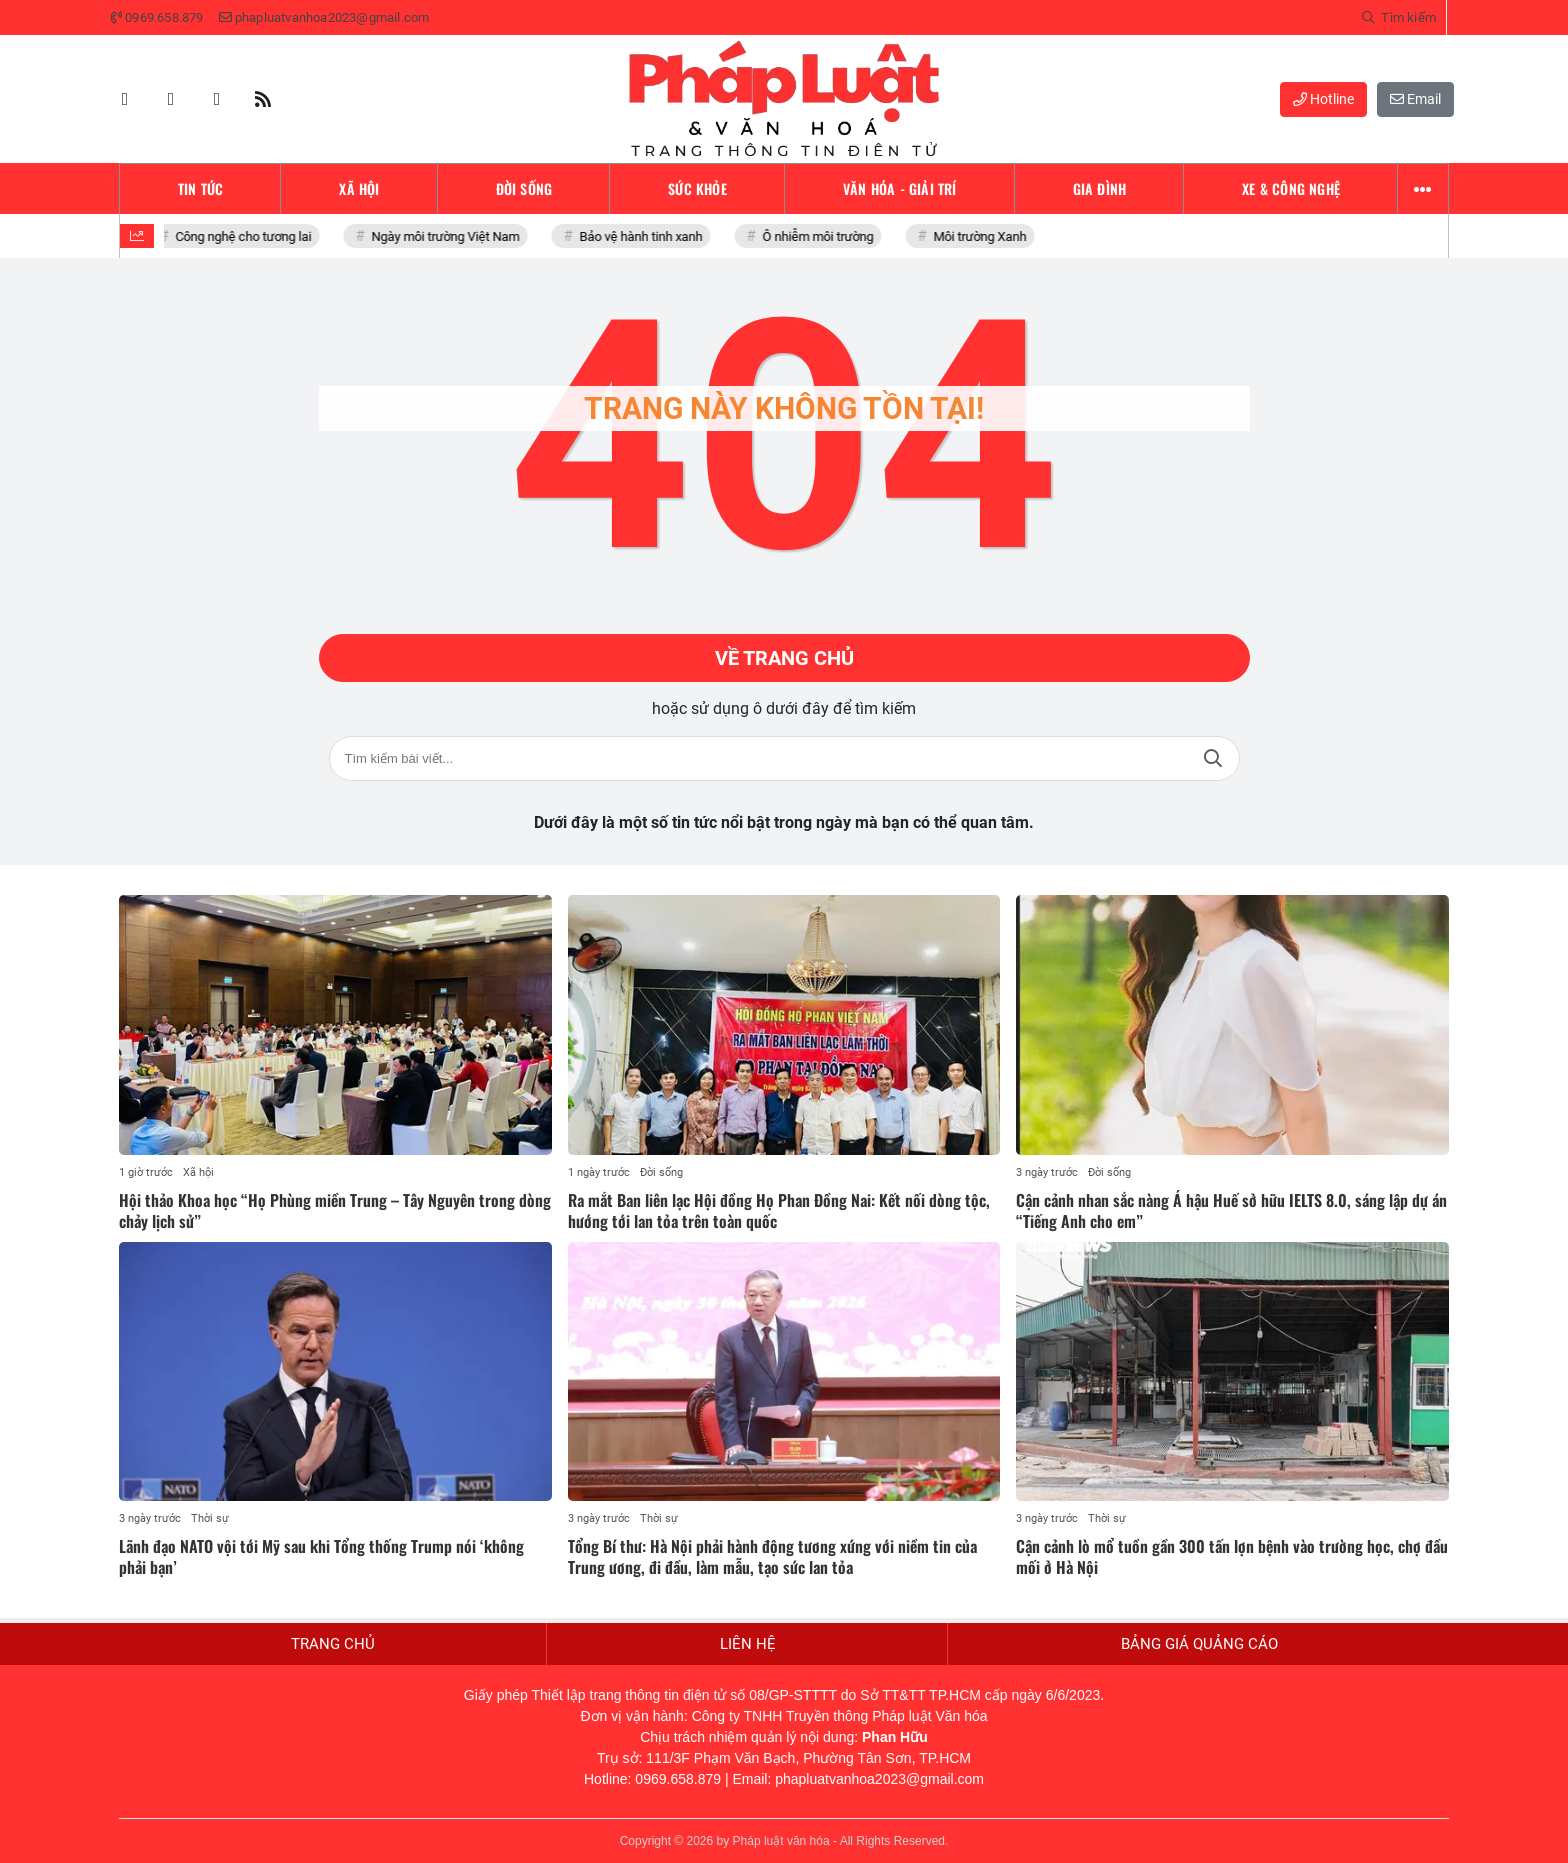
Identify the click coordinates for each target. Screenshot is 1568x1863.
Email (1415, 99)
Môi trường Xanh (984, 236)
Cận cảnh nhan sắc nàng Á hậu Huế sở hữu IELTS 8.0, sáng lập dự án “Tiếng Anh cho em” (1231, 1210)
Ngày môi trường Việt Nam (450, 236)
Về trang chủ (784, 658)
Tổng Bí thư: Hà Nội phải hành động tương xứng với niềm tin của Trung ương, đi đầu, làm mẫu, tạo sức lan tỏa (772, 1556)
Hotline (1323, 99)
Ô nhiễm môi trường (822, 236)
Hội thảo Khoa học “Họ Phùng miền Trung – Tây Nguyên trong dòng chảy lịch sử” (335, 1210)
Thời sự (210, 1518)
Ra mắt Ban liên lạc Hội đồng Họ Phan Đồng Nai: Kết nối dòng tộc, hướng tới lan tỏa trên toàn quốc (779, 1210)
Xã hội (198, 1172)
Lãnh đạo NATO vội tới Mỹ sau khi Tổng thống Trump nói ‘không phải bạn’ (321, 1556)
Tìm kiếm (1213, 758)
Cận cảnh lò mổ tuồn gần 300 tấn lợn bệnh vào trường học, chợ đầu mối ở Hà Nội (1232, 1556)
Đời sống (661, 1172)
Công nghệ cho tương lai (248, 236)
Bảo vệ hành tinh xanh (645, 236)
